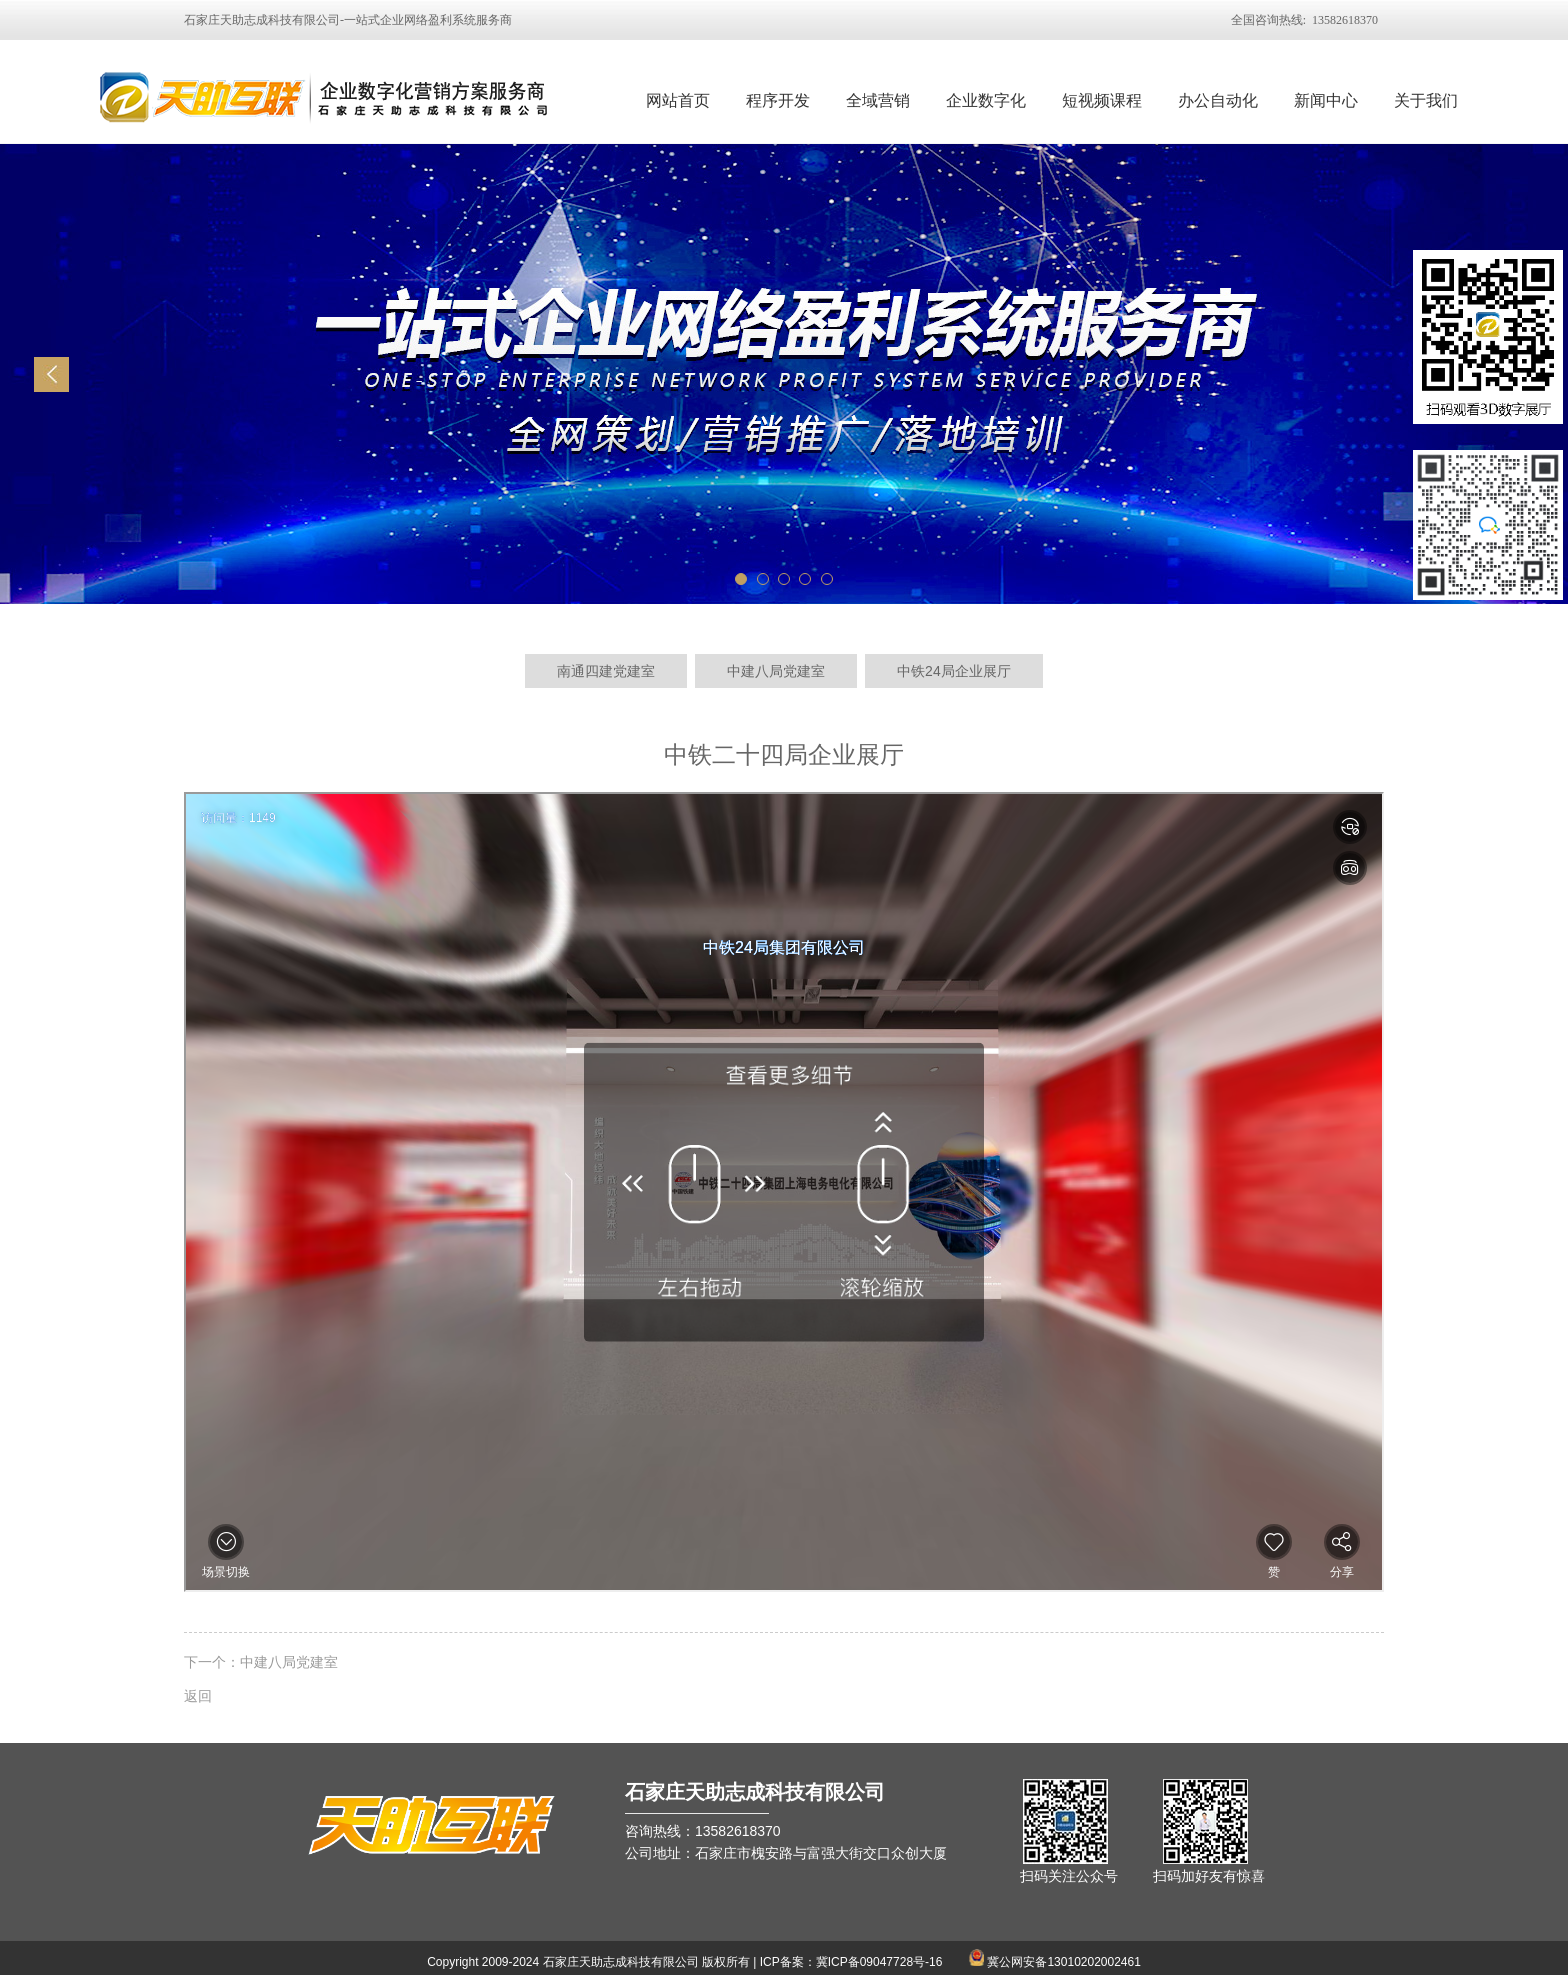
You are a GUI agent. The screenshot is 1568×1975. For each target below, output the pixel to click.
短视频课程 (1102, 100)
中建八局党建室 (289, 1662)
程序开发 (778, 100)
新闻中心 (1326, 100)
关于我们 (1426, 100)
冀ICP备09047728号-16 (879, 1962)
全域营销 (878, 100)
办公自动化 (1218, 100)
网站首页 (678, 100)
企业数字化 (986, 100)
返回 (198, 1696)
